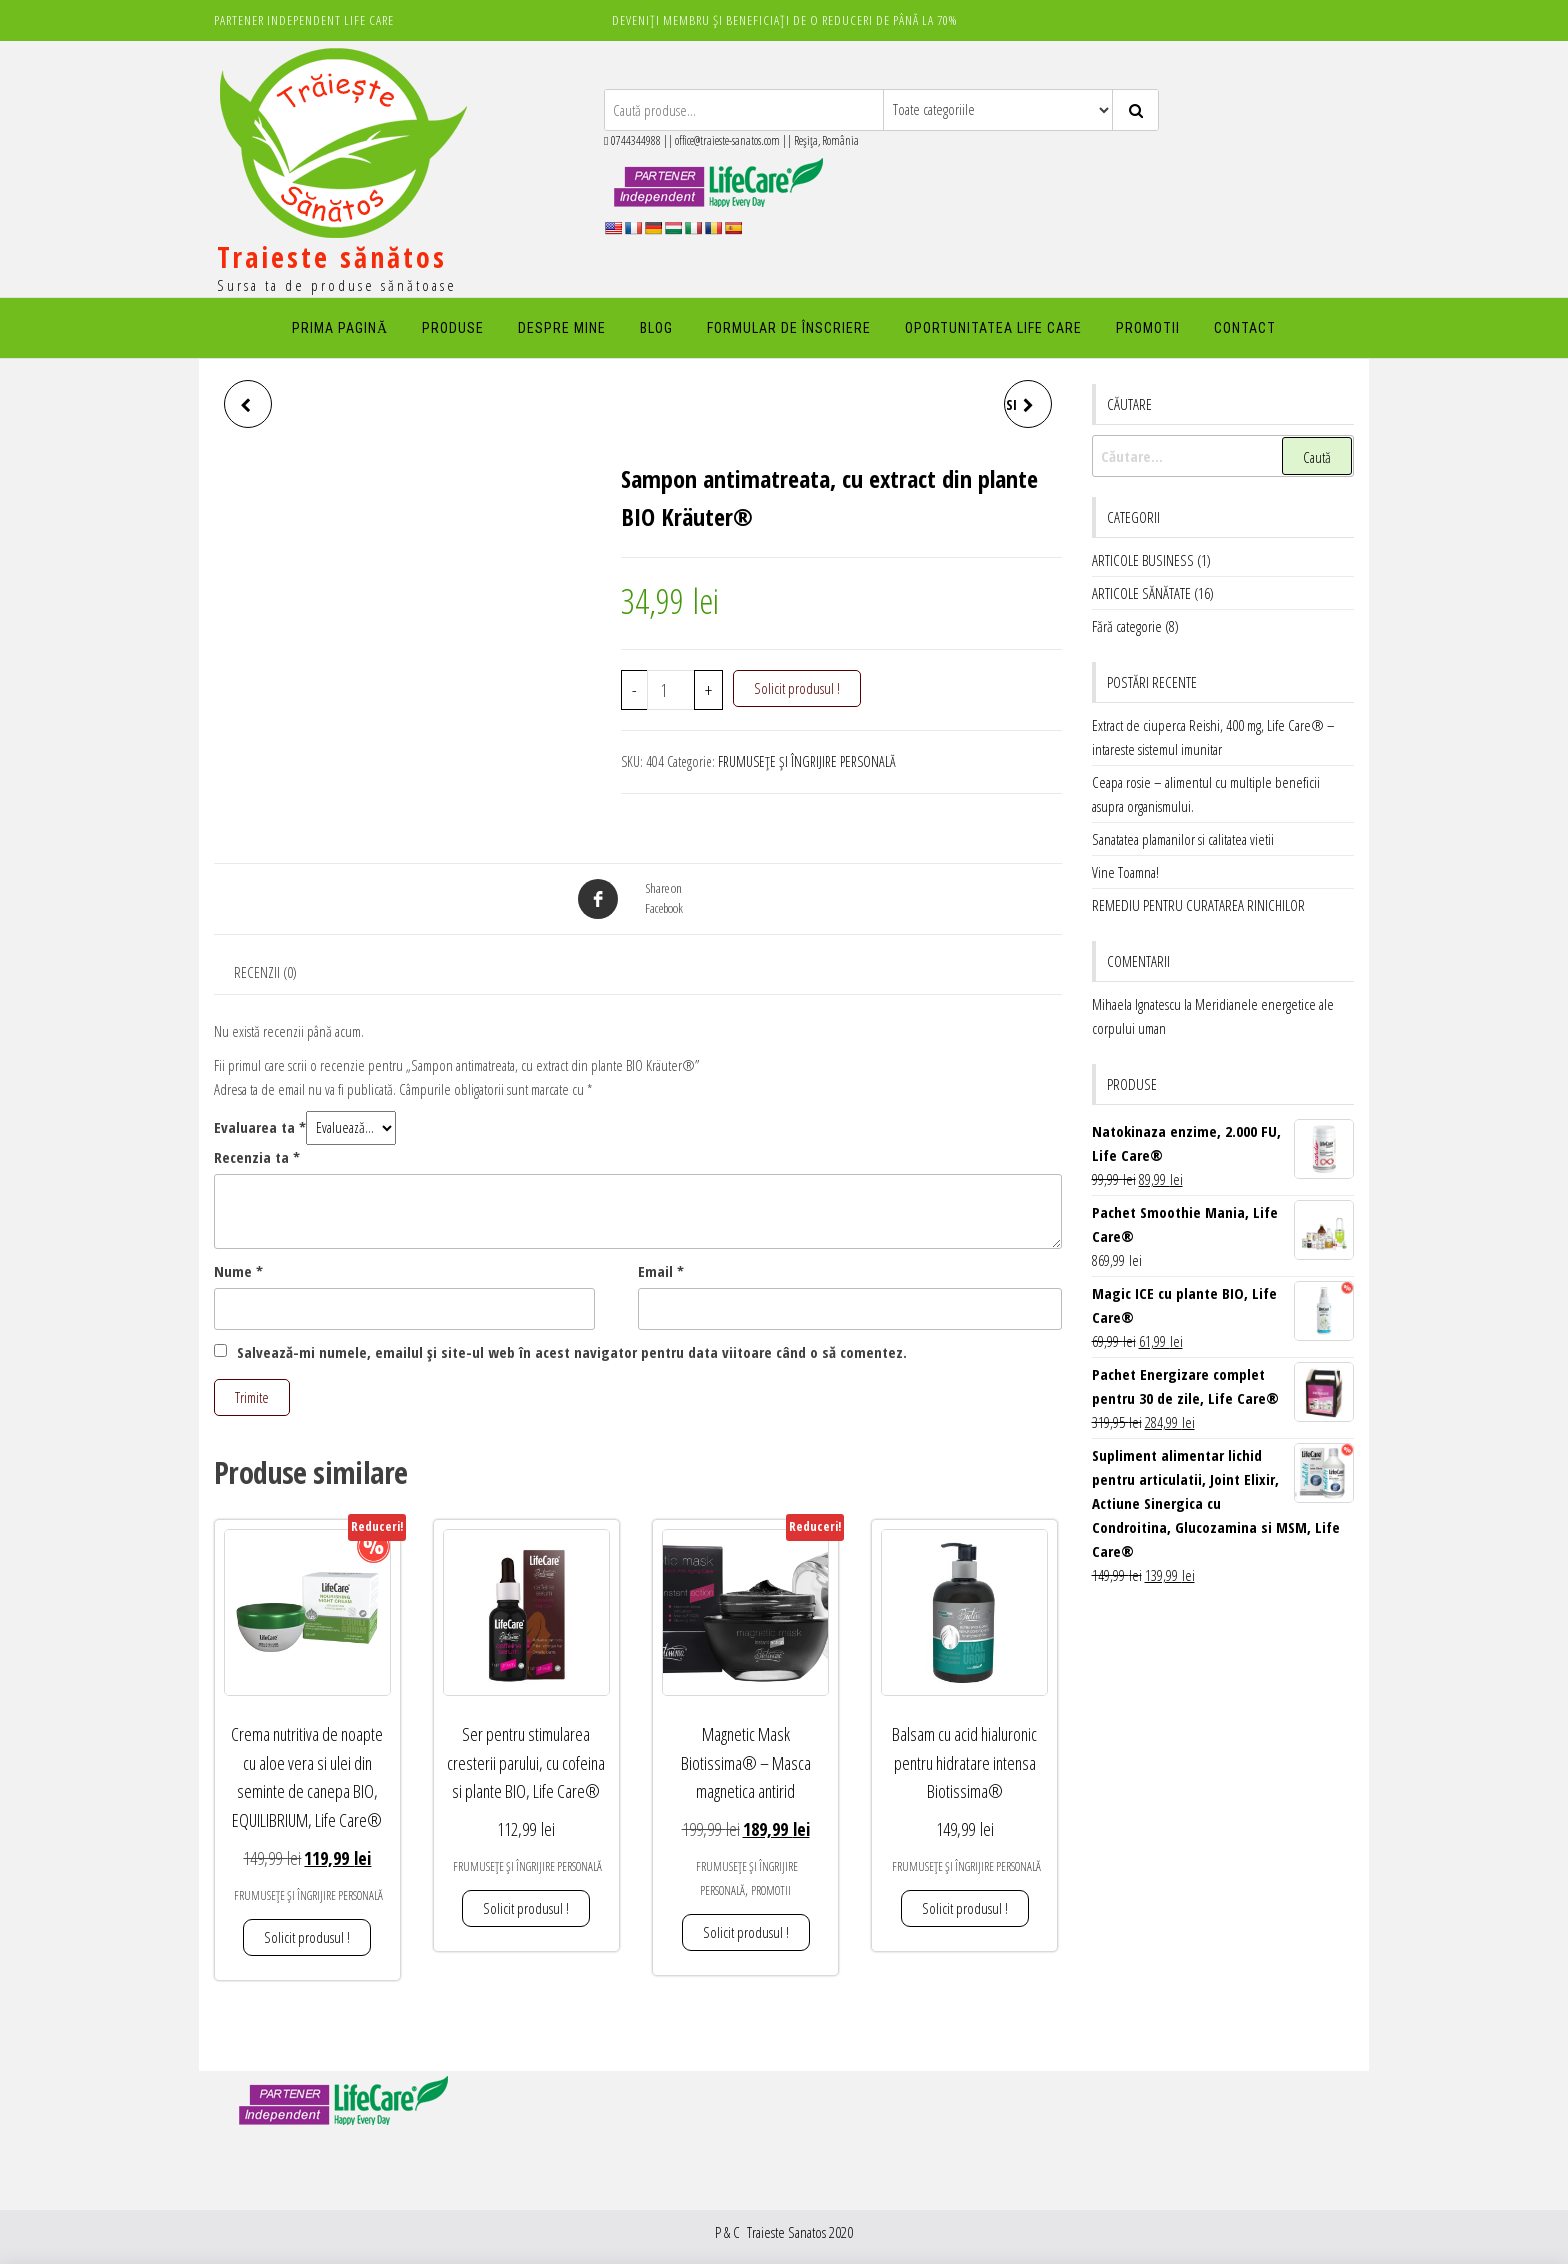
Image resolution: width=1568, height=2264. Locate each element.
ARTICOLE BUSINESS (1143, 560)
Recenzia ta (257, 1157)
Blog (656, 328)
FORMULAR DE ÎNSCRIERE (789, 328)
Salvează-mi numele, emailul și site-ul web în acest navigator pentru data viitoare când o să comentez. (572, 1352)
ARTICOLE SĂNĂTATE (1141, 593)
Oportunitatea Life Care (993, 328)
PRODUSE (453, 328)
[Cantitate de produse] (671, 690)
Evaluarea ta (260, 1127)
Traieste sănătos (332, 257)
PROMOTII (1148, 328)
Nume (238, 1271)
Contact (1245, 328)
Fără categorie (1127, 626)
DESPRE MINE (562, 328)
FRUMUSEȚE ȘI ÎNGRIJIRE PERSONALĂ (807, 761)
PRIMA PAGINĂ (340, 328)
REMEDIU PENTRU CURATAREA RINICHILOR (1198, 905)
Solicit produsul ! (797, 688)
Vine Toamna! (1125, 872)
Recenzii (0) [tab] (265, 972)
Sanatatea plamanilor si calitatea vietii (1183, 839)
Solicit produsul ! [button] (307, 1937)
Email (661, 1271)
